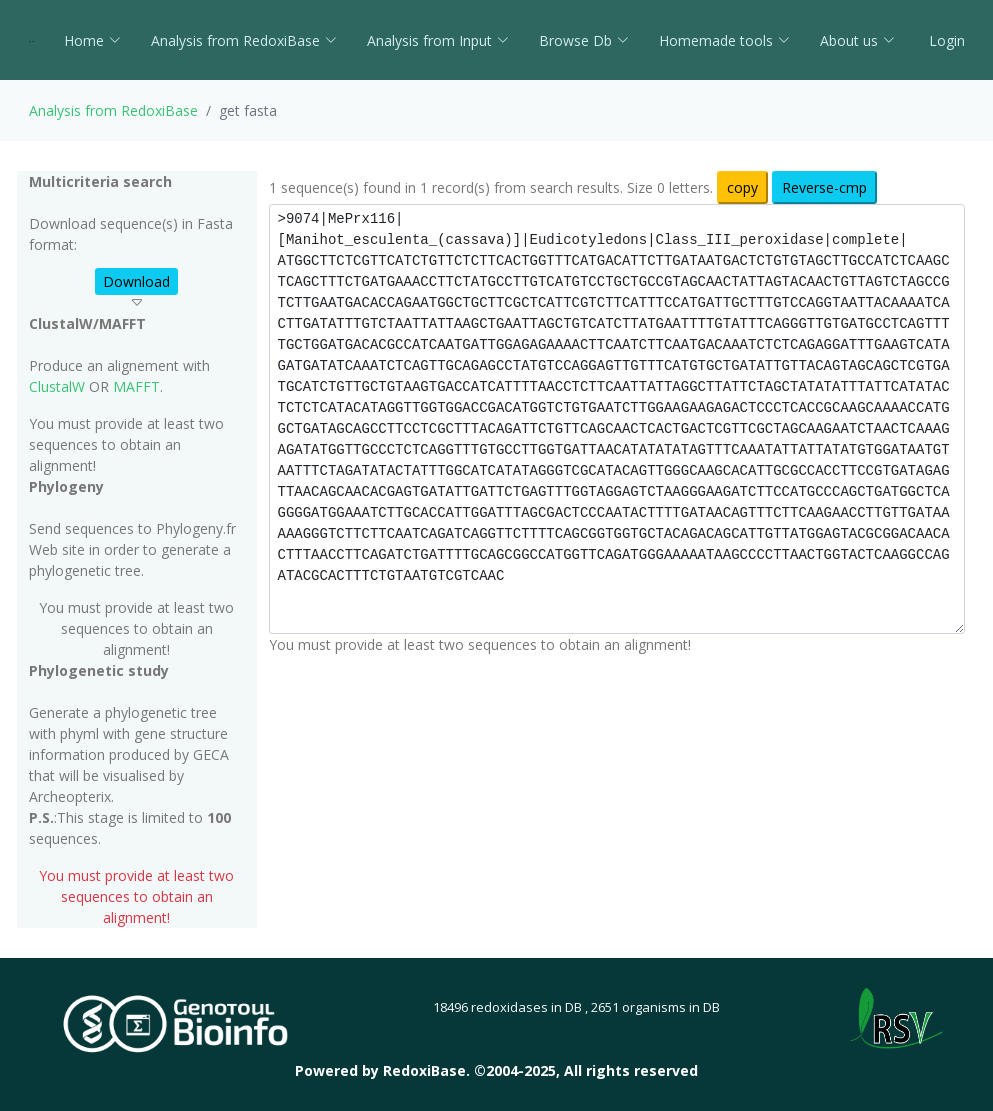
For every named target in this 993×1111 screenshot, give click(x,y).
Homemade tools (724, 40)
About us (857, 40)
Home (92, 40)
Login (945, 40)
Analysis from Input (438, 40)
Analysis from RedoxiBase (113, 110)
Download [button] (136, 281)
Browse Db (584, 40)
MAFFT (136, 386)
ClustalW (57, 386)
